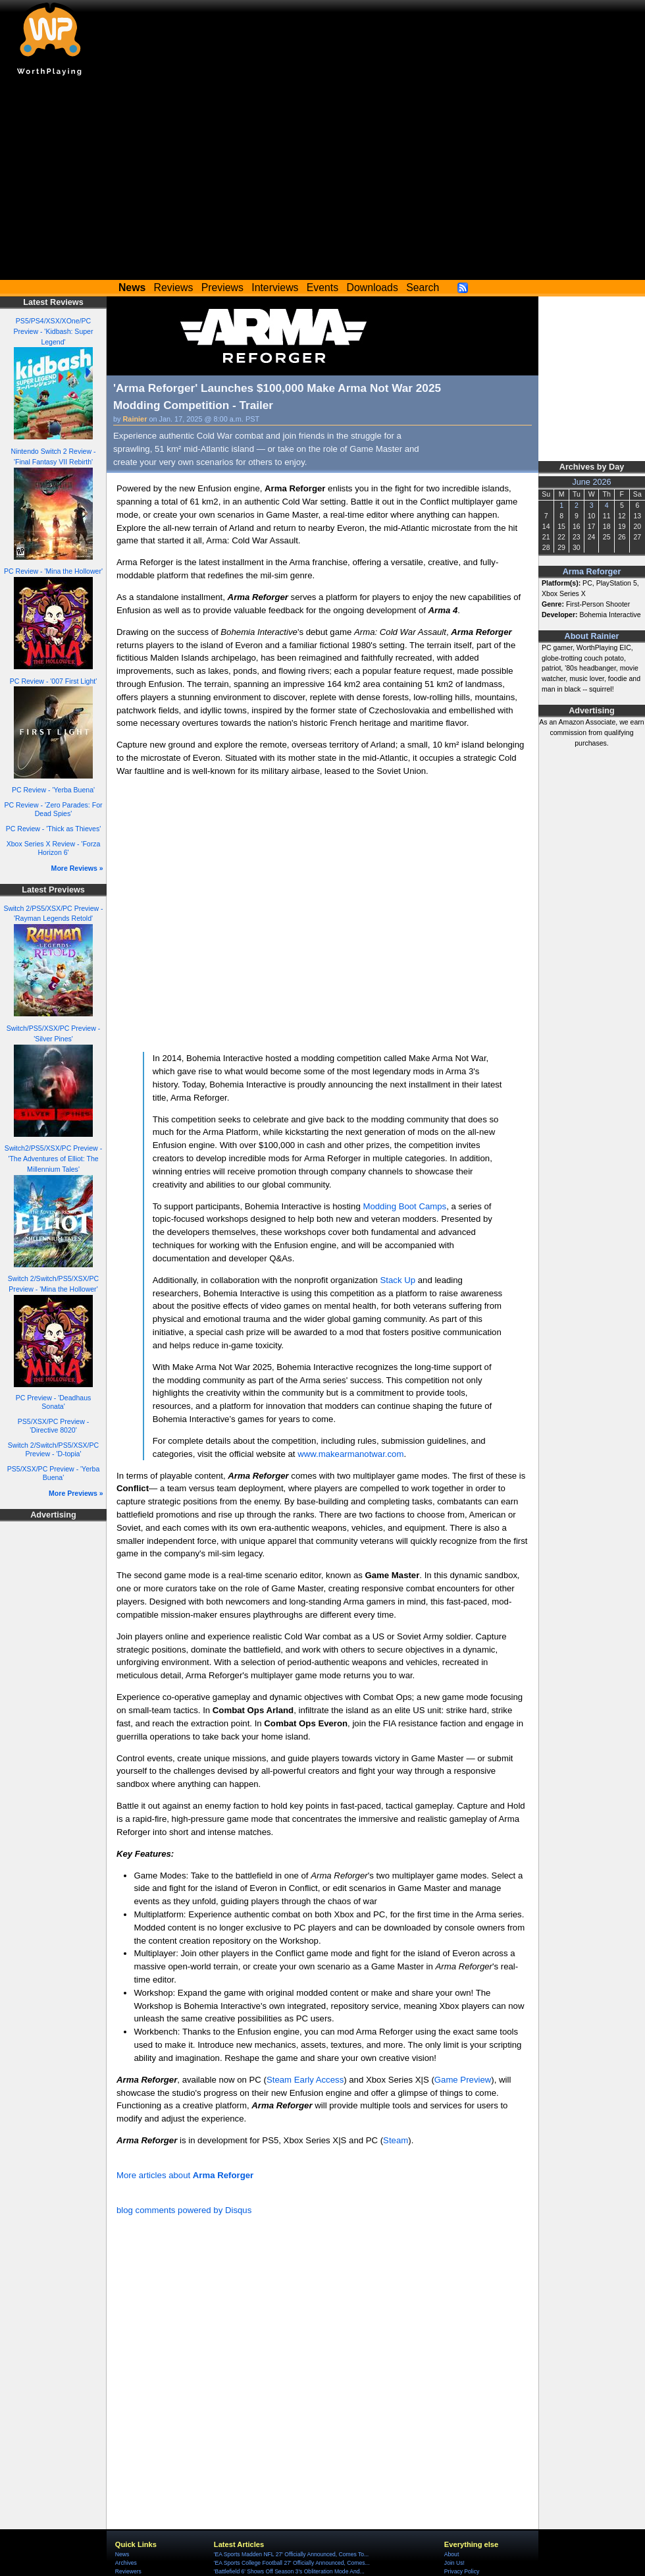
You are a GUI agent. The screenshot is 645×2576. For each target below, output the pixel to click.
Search (422, 287)
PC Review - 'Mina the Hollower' (53, 571)
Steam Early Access (305, 2080)
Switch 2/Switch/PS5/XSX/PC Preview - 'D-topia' (53, 1449)
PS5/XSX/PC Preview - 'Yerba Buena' (53, 1473)
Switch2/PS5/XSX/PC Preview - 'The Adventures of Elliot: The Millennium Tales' (53, 1158)
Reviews (174, 287)
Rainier (135, 419)
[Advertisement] (322, 181)
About (451, 2554)
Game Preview (462, 2080)
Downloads (372, 287)
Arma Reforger (592, 571)
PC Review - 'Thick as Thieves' (53, 829)
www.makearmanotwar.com (350, 1454)
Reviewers (128, 2571)
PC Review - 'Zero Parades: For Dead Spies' (53, 809)
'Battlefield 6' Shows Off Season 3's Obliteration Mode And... (289, 2571)
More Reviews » (77, 868)
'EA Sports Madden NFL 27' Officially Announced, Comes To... (291, 2554)
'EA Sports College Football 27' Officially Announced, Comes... (292, 2563)
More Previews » (76, 1493)
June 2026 (591, 482)
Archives (126, 2563)
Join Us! (454, 2563)
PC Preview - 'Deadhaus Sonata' (53, 1402)
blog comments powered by (183, 2210)
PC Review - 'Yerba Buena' (53, 790)
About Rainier (592, 636)
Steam (395, 2140)
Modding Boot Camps (404, 1206)
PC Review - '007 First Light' (53, 681)
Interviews (274, 287)
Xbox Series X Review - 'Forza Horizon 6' (54, 848)
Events (322, 287)
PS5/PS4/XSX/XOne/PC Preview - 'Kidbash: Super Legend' (53, 331)
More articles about (184, 2175)
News (122, 2554)
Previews (222, 287)
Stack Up (398, 1280)
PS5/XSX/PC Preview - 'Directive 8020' (53, 1425)
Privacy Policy (461, 2571)
